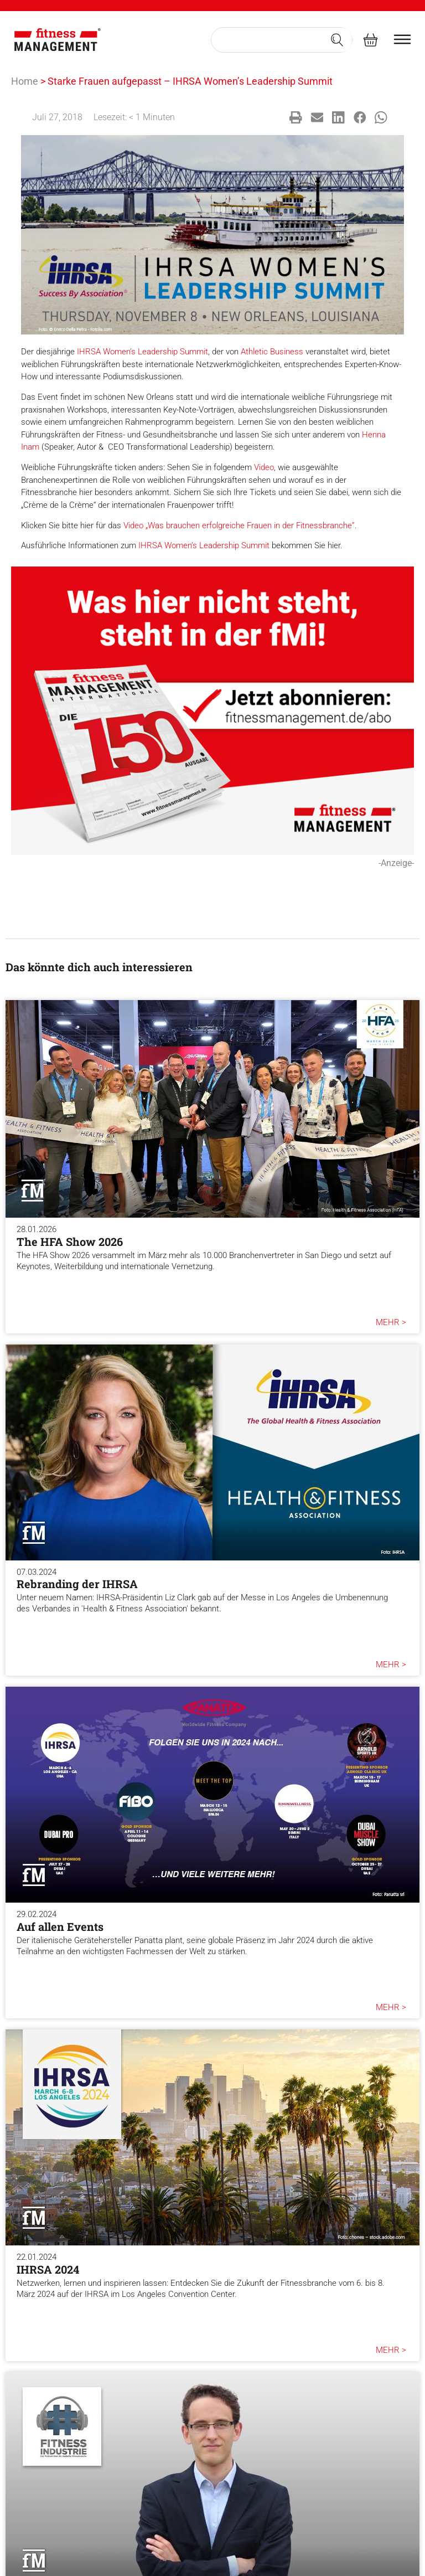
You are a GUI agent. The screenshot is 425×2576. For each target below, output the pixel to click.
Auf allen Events (60, 1926)
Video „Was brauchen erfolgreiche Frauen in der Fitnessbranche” (239, 525)
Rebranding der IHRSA (77, 1583)
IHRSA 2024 (48, 2269)
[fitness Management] (57, 39)
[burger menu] (402, 39)
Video (264, 467)
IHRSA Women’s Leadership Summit (142, 352)
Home (24, 81)
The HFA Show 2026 (70, 1241)
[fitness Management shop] (370, 40)
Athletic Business (272, 352)
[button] (295, 117)
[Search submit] (337, 40)
